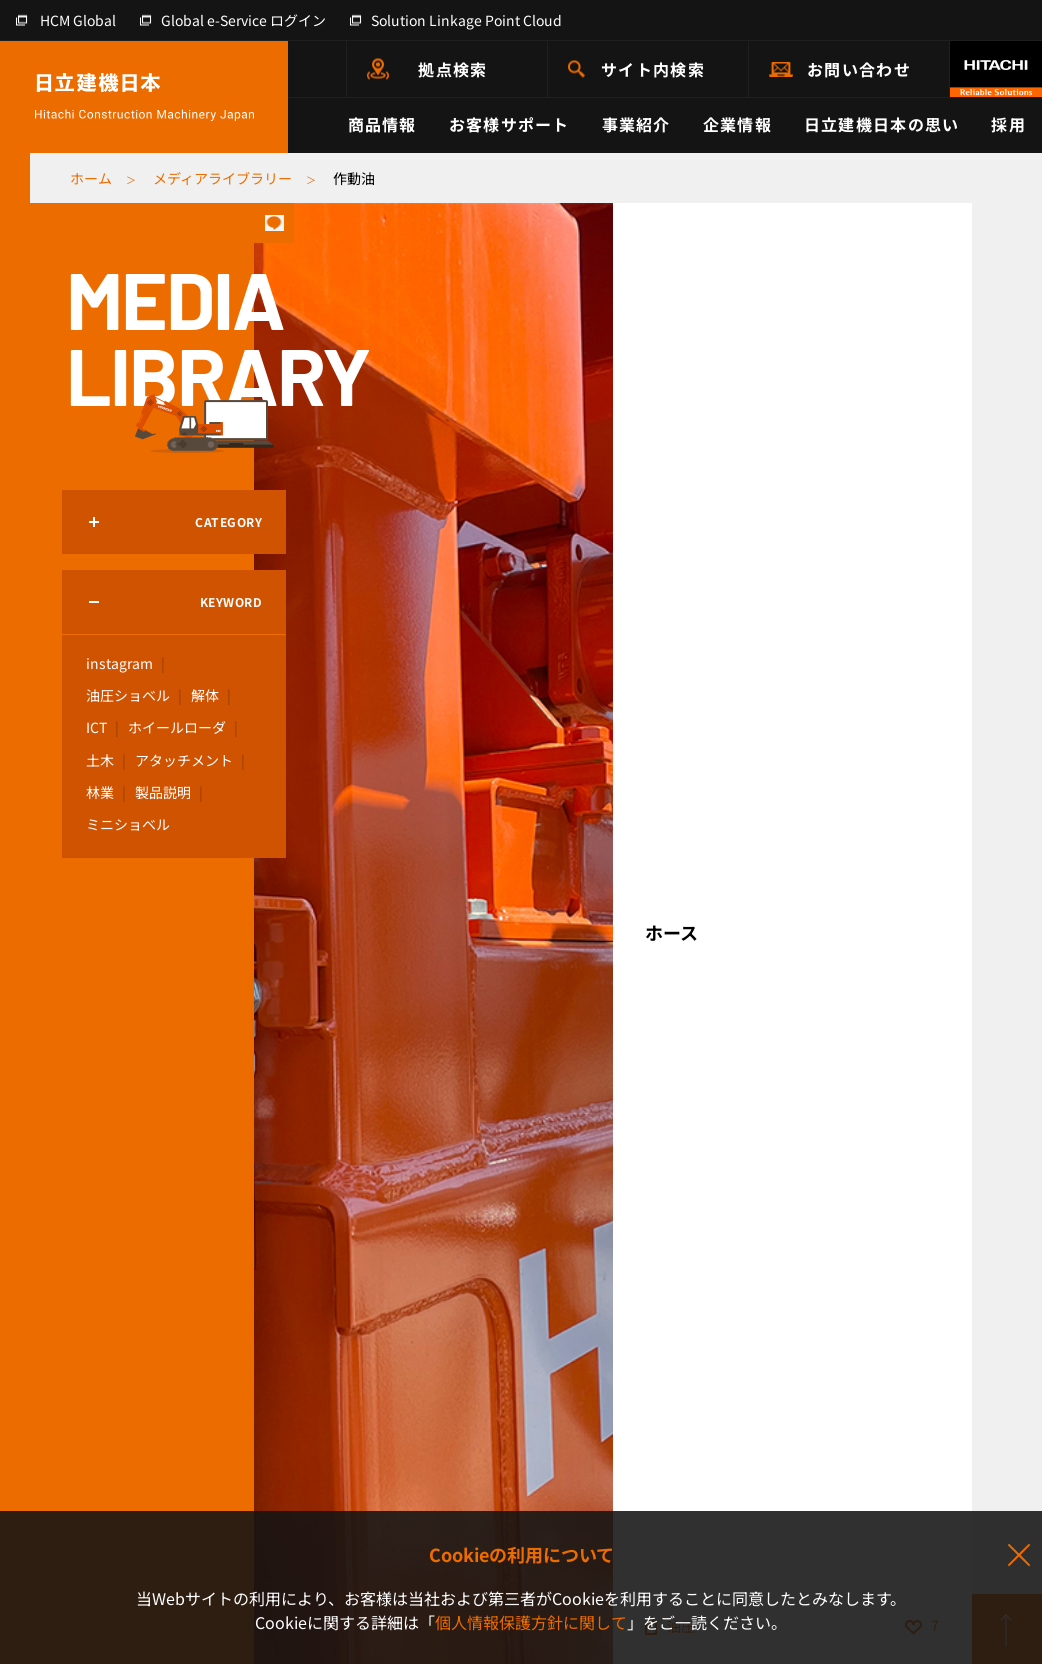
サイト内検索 (653, 69)
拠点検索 (452, 69)
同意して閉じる (1018, 1556)
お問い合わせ (859, 69)
